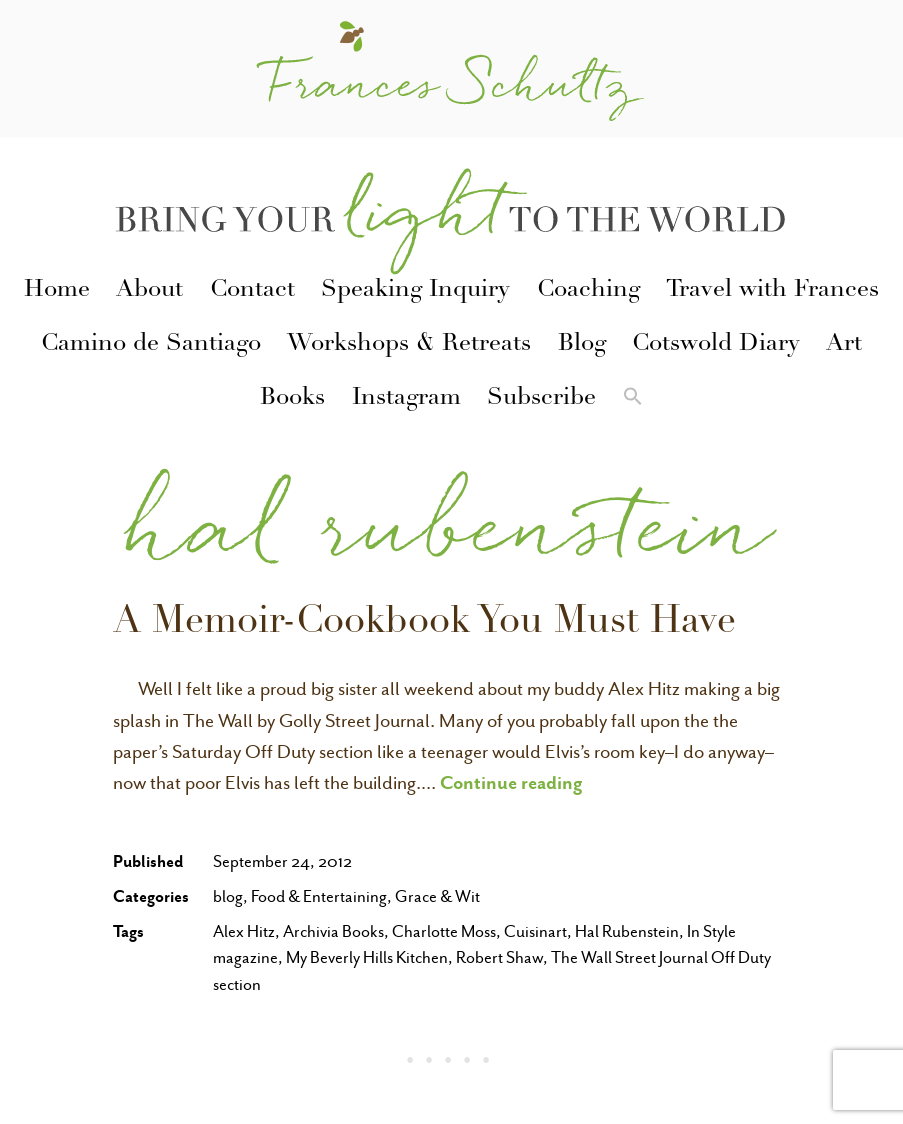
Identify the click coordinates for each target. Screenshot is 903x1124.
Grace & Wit (437, 896)
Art (844, 345)
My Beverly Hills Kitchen (367, 957)
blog (228, 896)
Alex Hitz (244, 931)
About (149, 291)
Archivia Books (333, 931)
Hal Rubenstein (627, 931)
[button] (632, 400)
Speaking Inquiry (415, 291)
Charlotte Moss (444, 931)
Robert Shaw (499, 957)
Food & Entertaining (319, 896)
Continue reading (511, 782)
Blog (582, 345)
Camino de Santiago (151, 345)
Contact (252, 291)
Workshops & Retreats (409, 345)
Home (57, 291)
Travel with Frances (772, 291)
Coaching (588, 291)
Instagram (406, 399)
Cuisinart (535, 931)
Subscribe (541, 399)
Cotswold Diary (716, 345)
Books (292, 399)
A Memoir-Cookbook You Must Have (424, 624)
